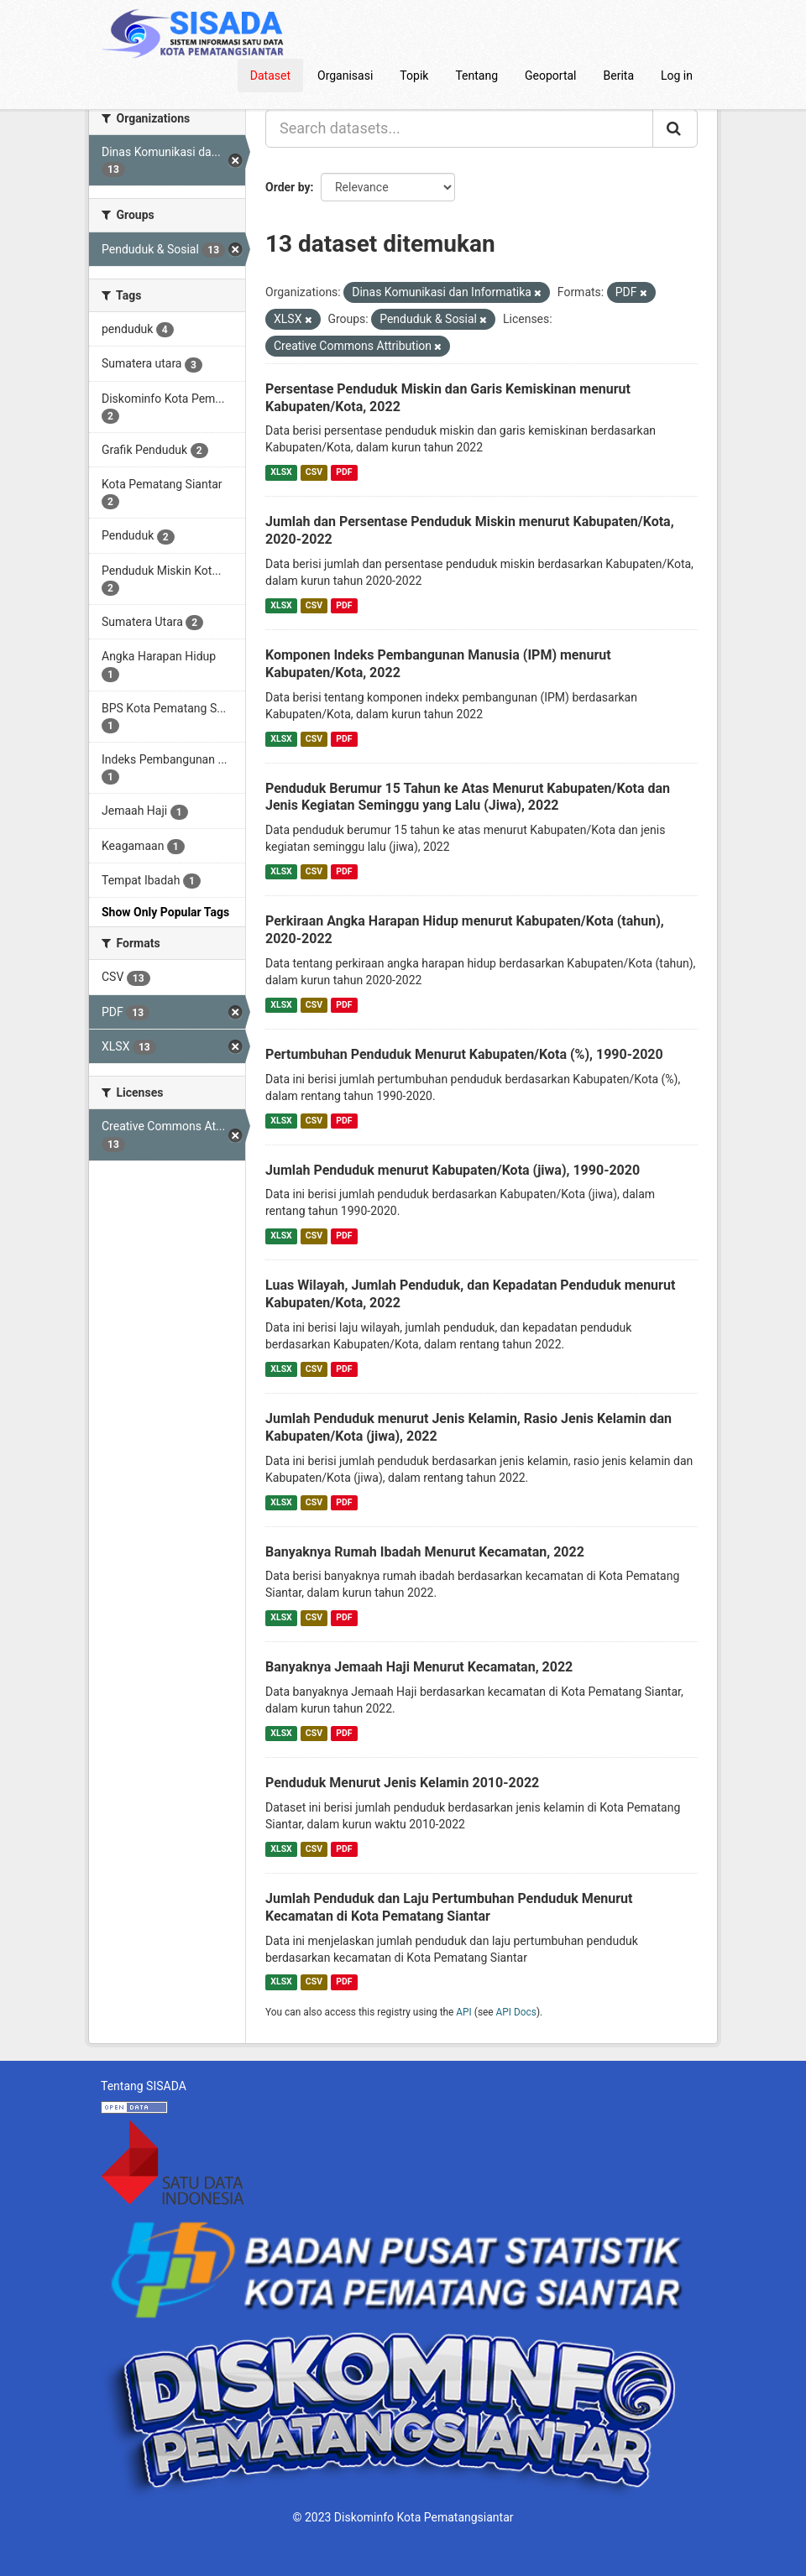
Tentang (476, 75)
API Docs (516, 2012)
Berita (619, 75)
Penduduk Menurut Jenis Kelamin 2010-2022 (402, 1783)
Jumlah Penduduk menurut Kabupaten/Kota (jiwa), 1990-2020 (452, 1170)
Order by (288, 187)
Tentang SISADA (143, 2086)
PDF (344, 472)
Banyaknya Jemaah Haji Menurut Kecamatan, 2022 (419, 1667)
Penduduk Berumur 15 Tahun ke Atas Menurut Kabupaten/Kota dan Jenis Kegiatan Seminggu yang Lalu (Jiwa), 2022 (467, 797)
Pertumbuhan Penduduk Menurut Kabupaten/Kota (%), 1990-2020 (464, 1054)
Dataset (270, 75)
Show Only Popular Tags (165, 912)
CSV (314, 472)
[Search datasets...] (459, 128)
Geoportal (550, 75)
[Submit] (675, 128)
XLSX (280, 472)
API (464, 2012)
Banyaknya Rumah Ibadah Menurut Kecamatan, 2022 (424, 1552)
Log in (677, 75)
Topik (414, 75)
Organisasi (345, 75)
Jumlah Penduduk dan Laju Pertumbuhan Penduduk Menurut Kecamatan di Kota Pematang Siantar (448, 1907)
